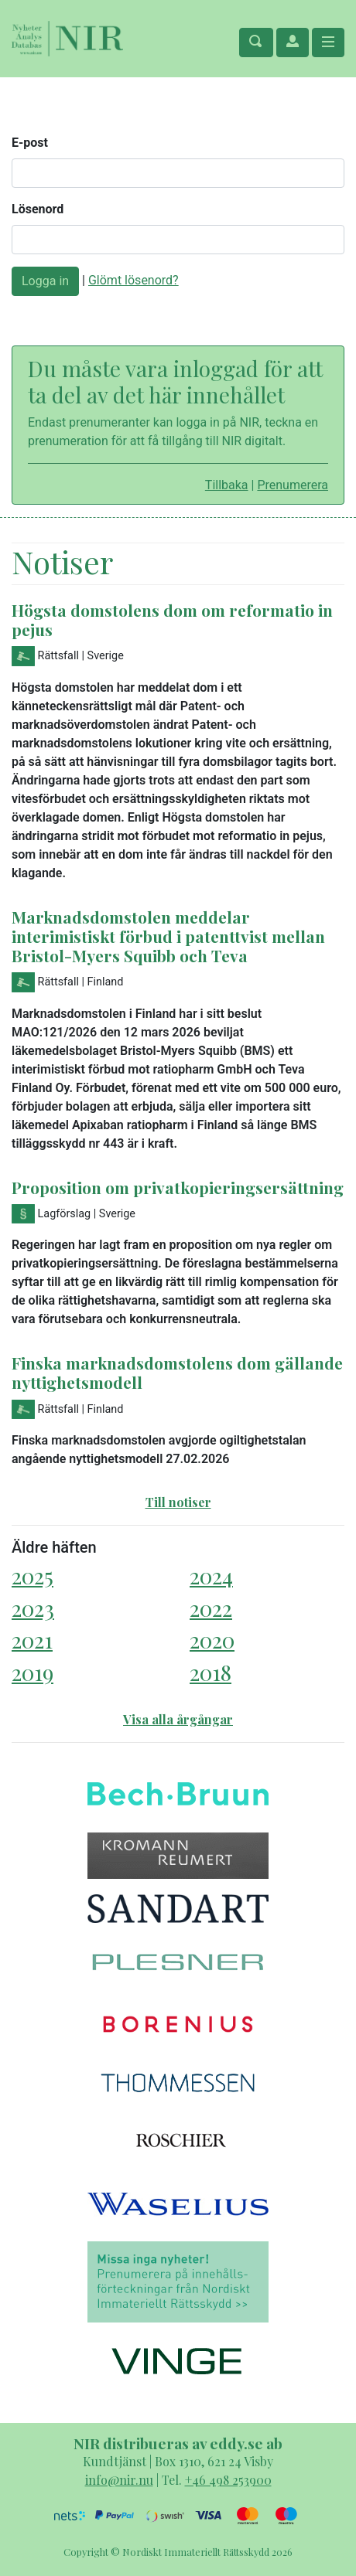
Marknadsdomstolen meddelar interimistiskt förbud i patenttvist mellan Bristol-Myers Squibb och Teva (168, 936)
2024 (211, 1575)
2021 (32, 1639)
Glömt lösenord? (133, 280)
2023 (33, 1608)
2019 (32, 1672)
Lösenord (37, 209)
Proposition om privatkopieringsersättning (178, 1187)
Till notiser (178, 1502)
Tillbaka (226, 485)
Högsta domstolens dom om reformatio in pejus (172, 619)
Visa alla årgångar (178, 1719)
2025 (32, 1575)
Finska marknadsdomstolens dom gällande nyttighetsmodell (177, 1372)
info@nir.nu (119, 2480)
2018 (210, 1672)
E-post (30, 142)
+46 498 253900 (228, 2480)
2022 (211, 1608)
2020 (212, 1639)
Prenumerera (292, 485)
